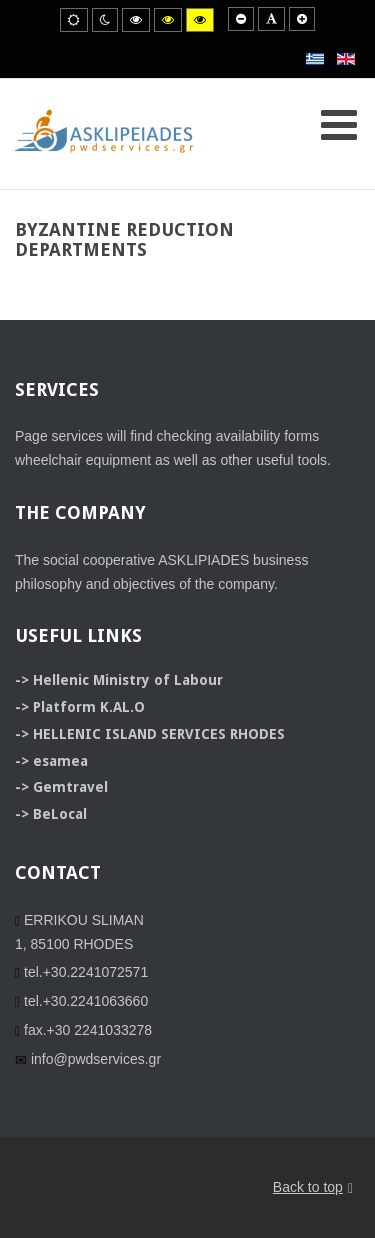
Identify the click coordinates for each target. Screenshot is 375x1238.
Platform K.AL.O (89, 707)
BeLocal (60, 814)
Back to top (313, 1188)
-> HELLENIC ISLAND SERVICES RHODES (150, 734)
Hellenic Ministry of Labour (128, 680)
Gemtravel (70, 787)
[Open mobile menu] (339, 125)
